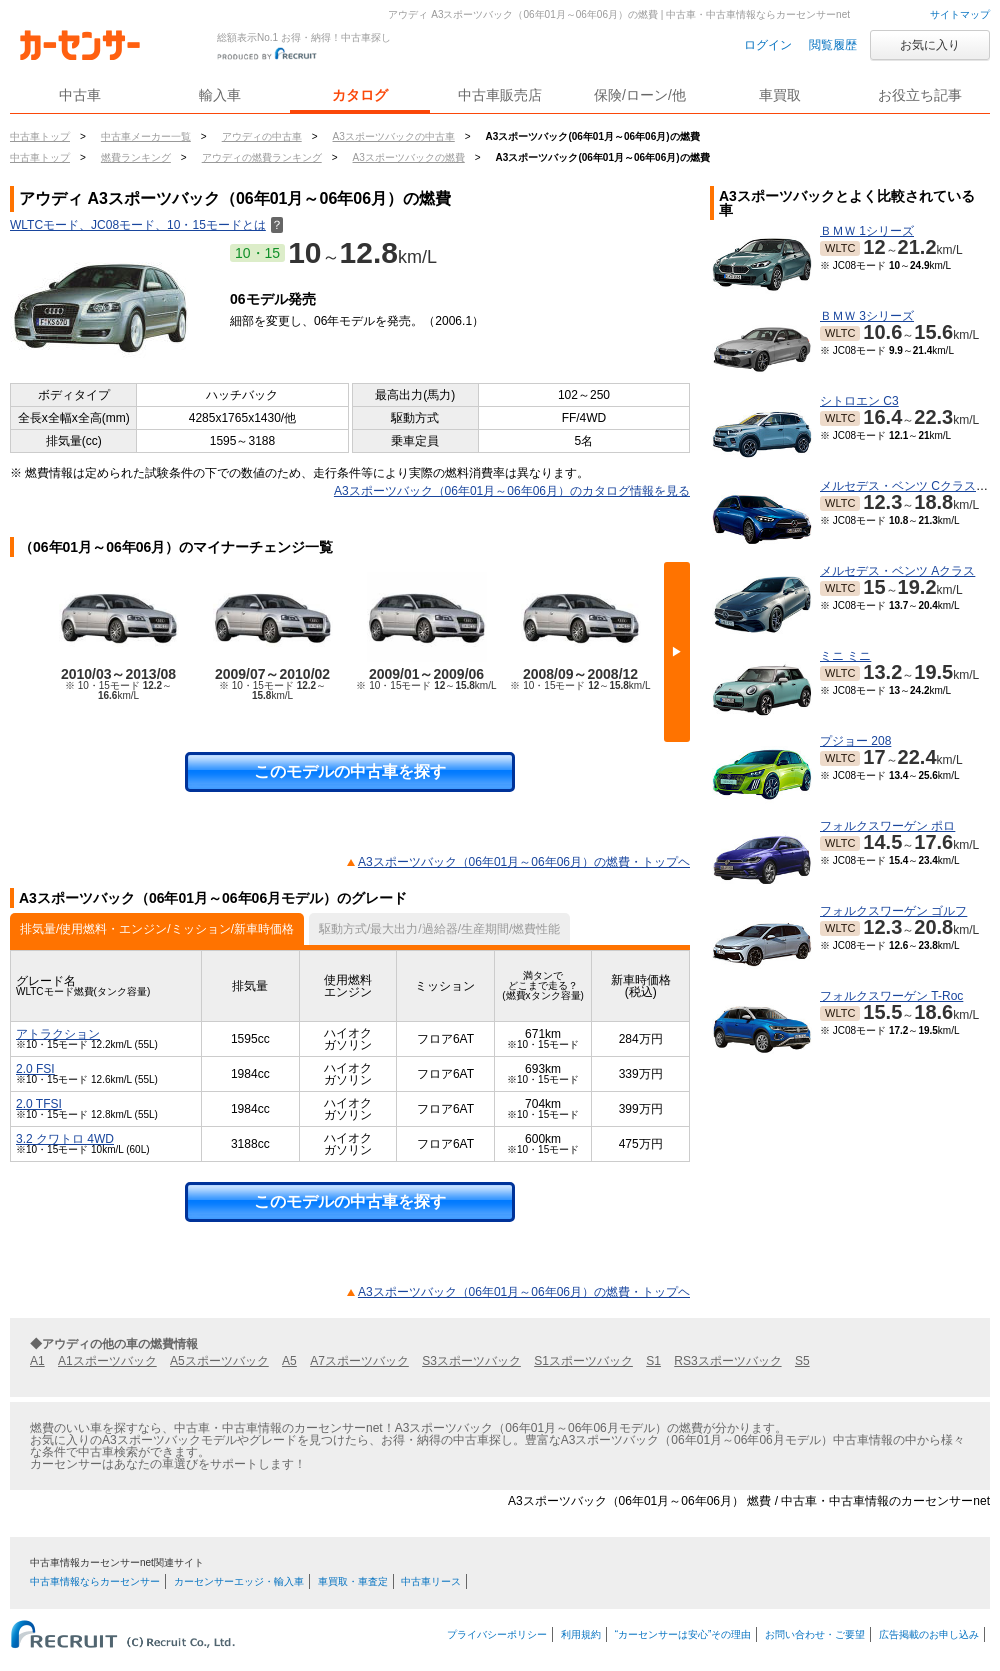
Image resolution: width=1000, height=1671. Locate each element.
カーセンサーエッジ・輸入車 (239, 1581)
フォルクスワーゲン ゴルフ (893, 911)
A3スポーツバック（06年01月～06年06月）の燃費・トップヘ (524, 862)
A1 (37, 1361)
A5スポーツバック (219, 1361)
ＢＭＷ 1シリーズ (867, 231)
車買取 (780, 95)
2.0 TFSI (39, 1104)
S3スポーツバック (471, 1361)
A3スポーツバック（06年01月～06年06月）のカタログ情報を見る (512, 491)
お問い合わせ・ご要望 (815, 1634)
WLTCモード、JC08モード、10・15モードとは (146, 225)
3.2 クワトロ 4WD (65, 1139)
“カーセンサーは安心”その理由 (683, 1634)
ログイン (768, 45)
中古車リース (431, 1581)
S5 (802, 1361)
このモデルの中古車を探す (350, 771)
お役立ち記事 (920, 95)
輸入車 (220, 95)
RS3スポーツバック (727, 1361)
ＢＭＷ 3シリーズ (867, 316)
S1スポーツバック (583, 1361)
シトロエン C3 (859, 401)
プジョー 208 (855, 741)
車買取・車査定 (353, 1581)
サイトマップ (960, 14)
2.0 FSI (35, 1069)
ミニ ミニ (845, 656)
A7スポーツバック (359, 1361)
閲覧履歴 (833, 45)
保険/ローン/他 (640, 95)
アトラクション (58, 1034)
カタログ (360, 95)
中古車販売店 (500, 95)
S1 (653, 1361)
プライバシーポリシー (497, 1634)
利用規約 (581, 1634)
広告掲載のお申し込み (929, 1634)
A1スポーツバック (107, 1361)
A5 (289, 1361)
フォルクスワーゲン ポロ (887, 826)
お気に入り (930, 45)
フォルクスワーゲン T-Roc (891, 996)
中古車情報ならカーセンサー (95, 1581)
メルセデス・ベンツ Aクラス (897, 571)
